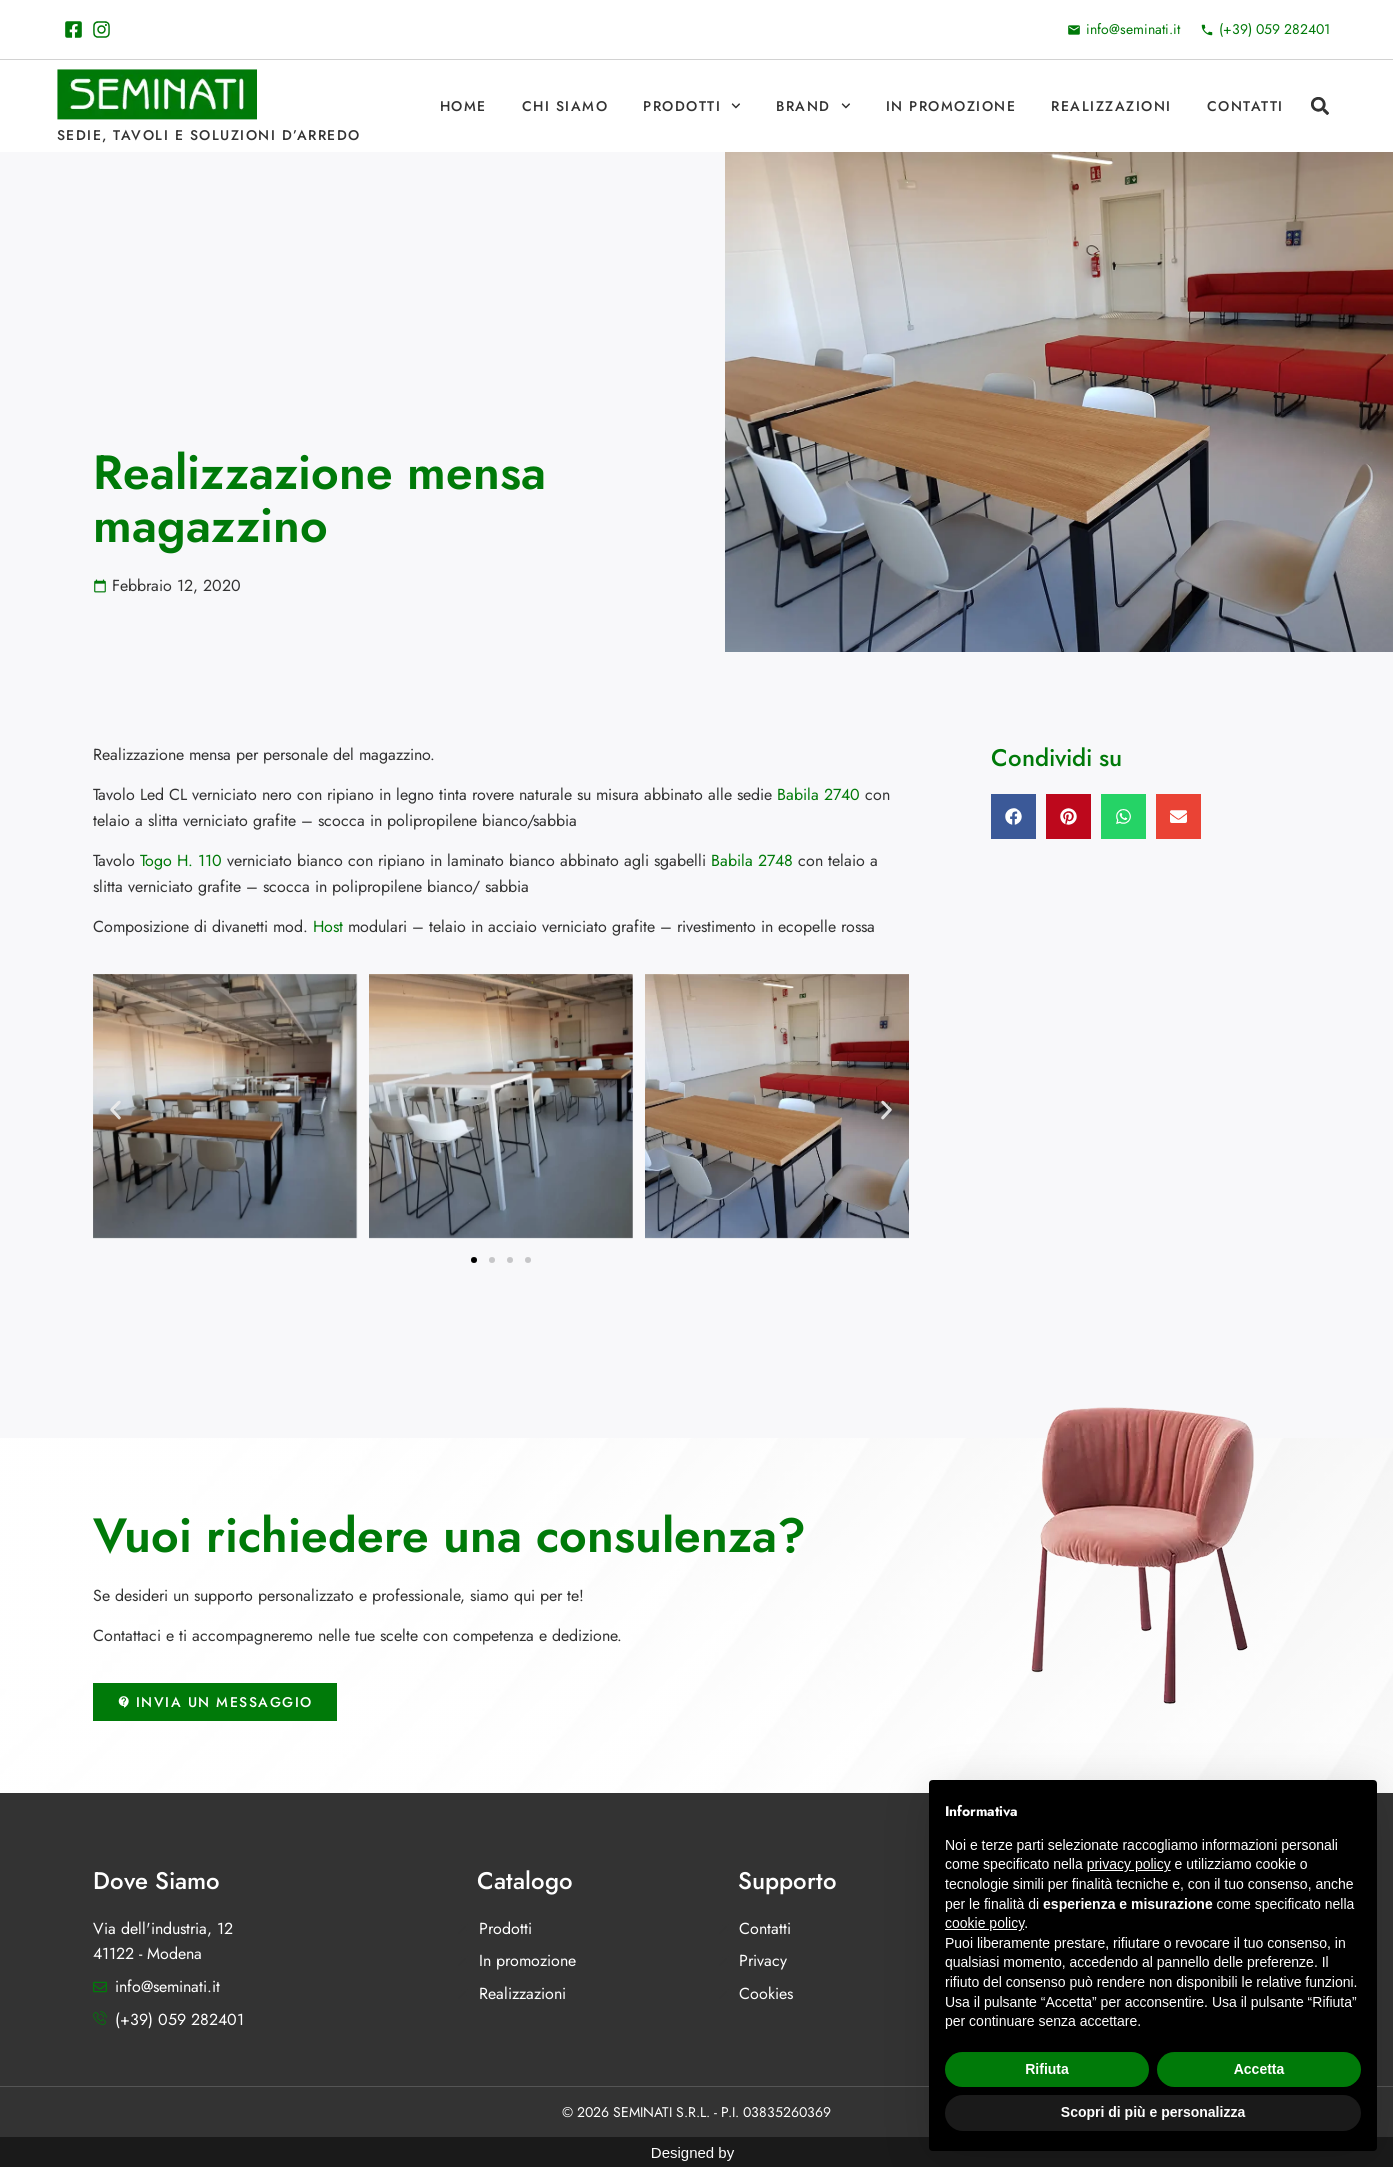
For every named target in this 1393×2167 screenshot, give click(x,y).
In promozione (951, 106)
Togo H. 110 (181, 860)
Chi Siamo (565, 106)
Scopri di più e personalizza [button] (1153, 2112)
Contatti (1245, 106)
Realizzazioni (1111, 106)
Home (463, 106)
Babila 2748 (752, 860)
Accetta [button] (1259, 2069)
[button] (1320, 106)
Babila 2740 (818, 794)
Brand (813, 106)
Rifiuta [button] (1047, 2069)
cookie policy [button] (984, 1923)
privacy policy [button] (1129, 1864)
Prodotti (692, 106)
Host (328, 926)
